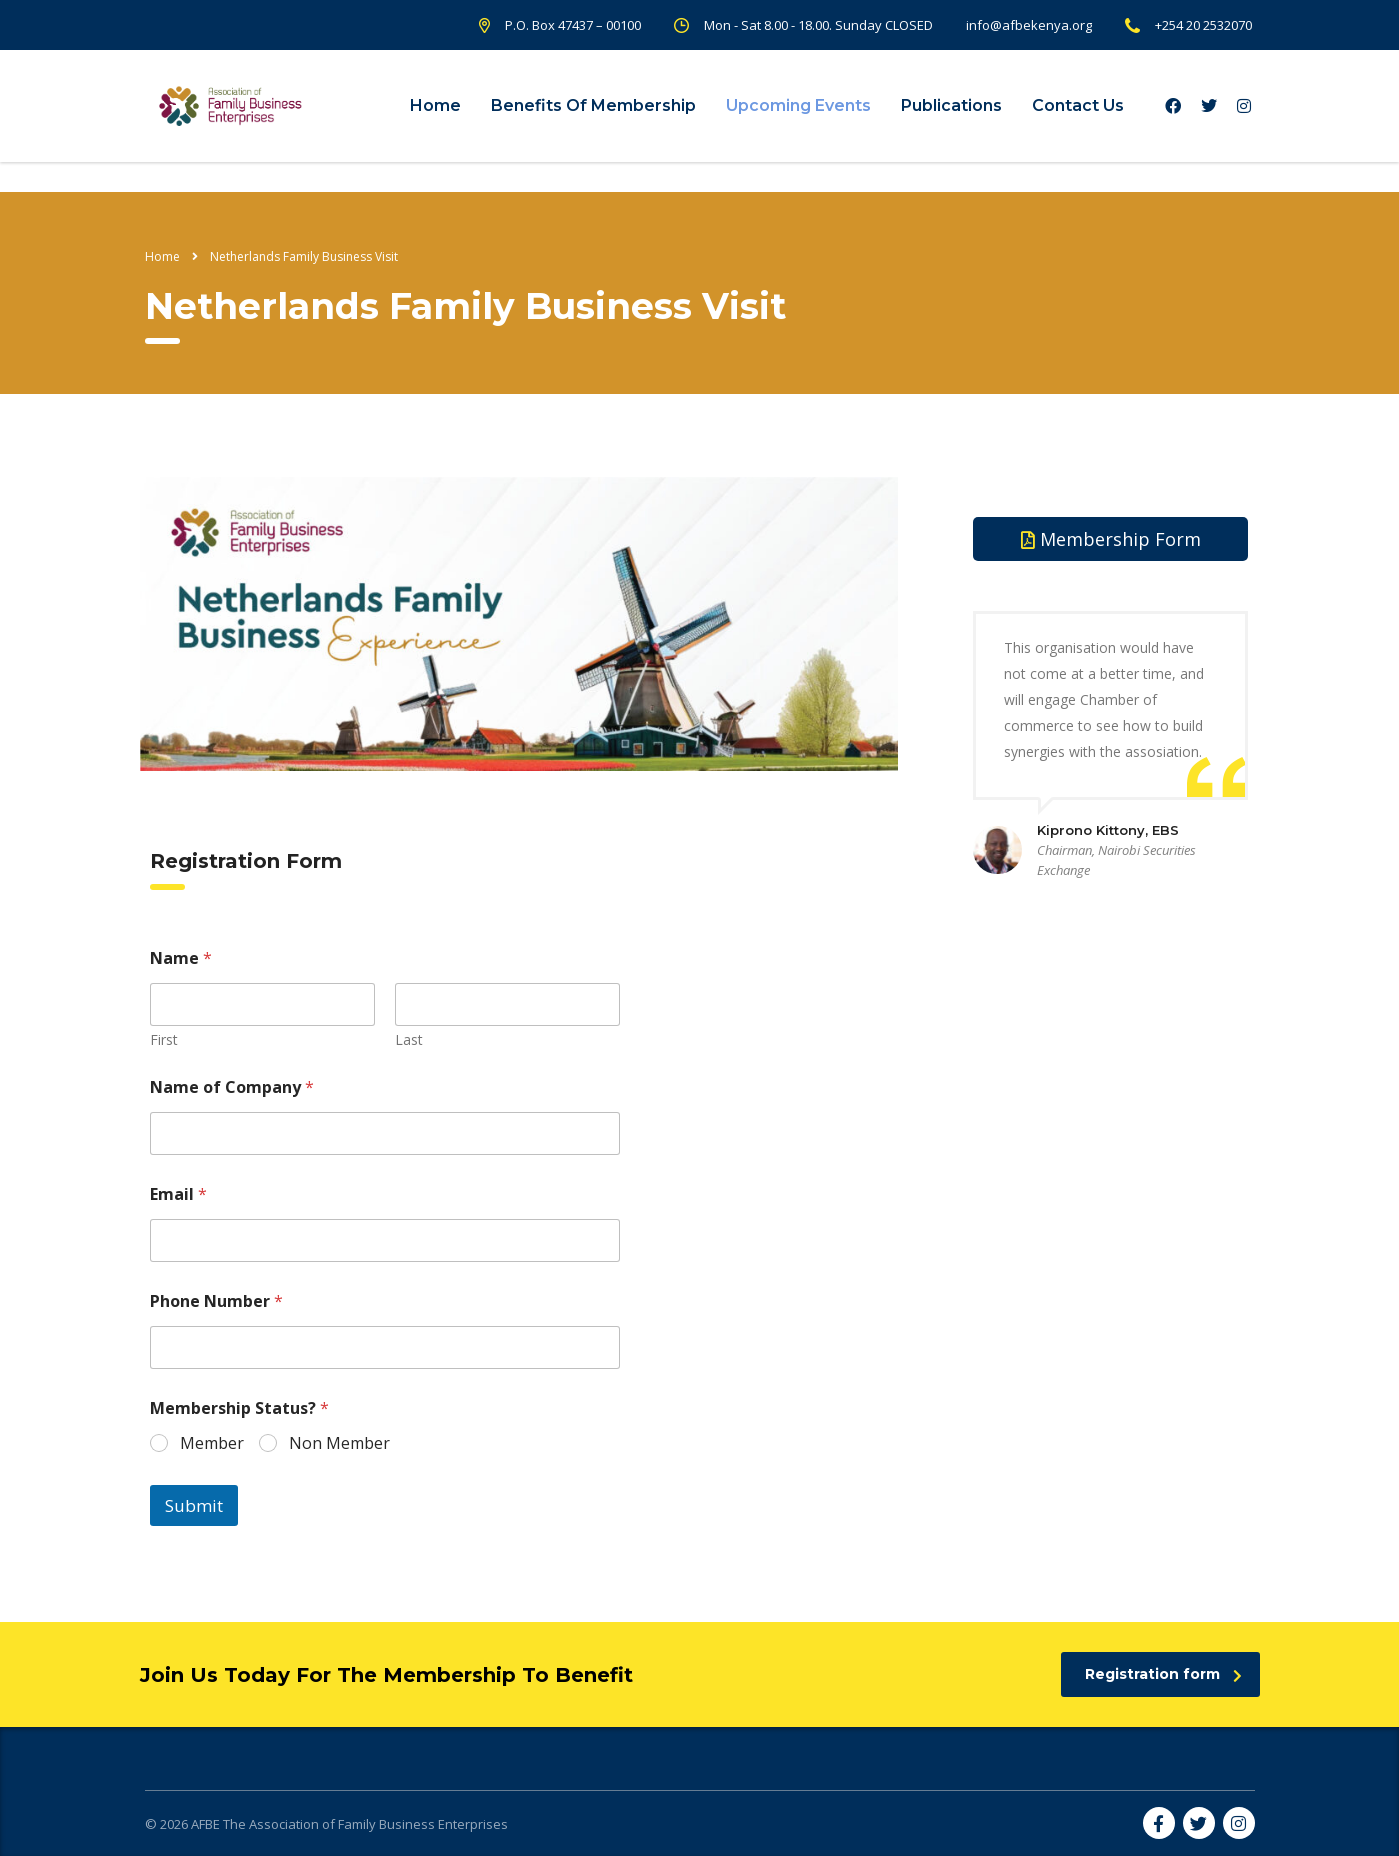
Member (212, 1443)
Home (435, 105)
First (164, 1039)
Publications (951, 105)
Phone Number (216, 1301)
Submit (194, 1505)
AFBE (205, 1824)
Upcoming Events (798, 105)
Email (178, 1194)
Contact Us (1078, 105)
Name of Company (232, 1087)
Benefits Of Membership (593, 105)
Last (409, 1039)
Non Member (339, 1443)
